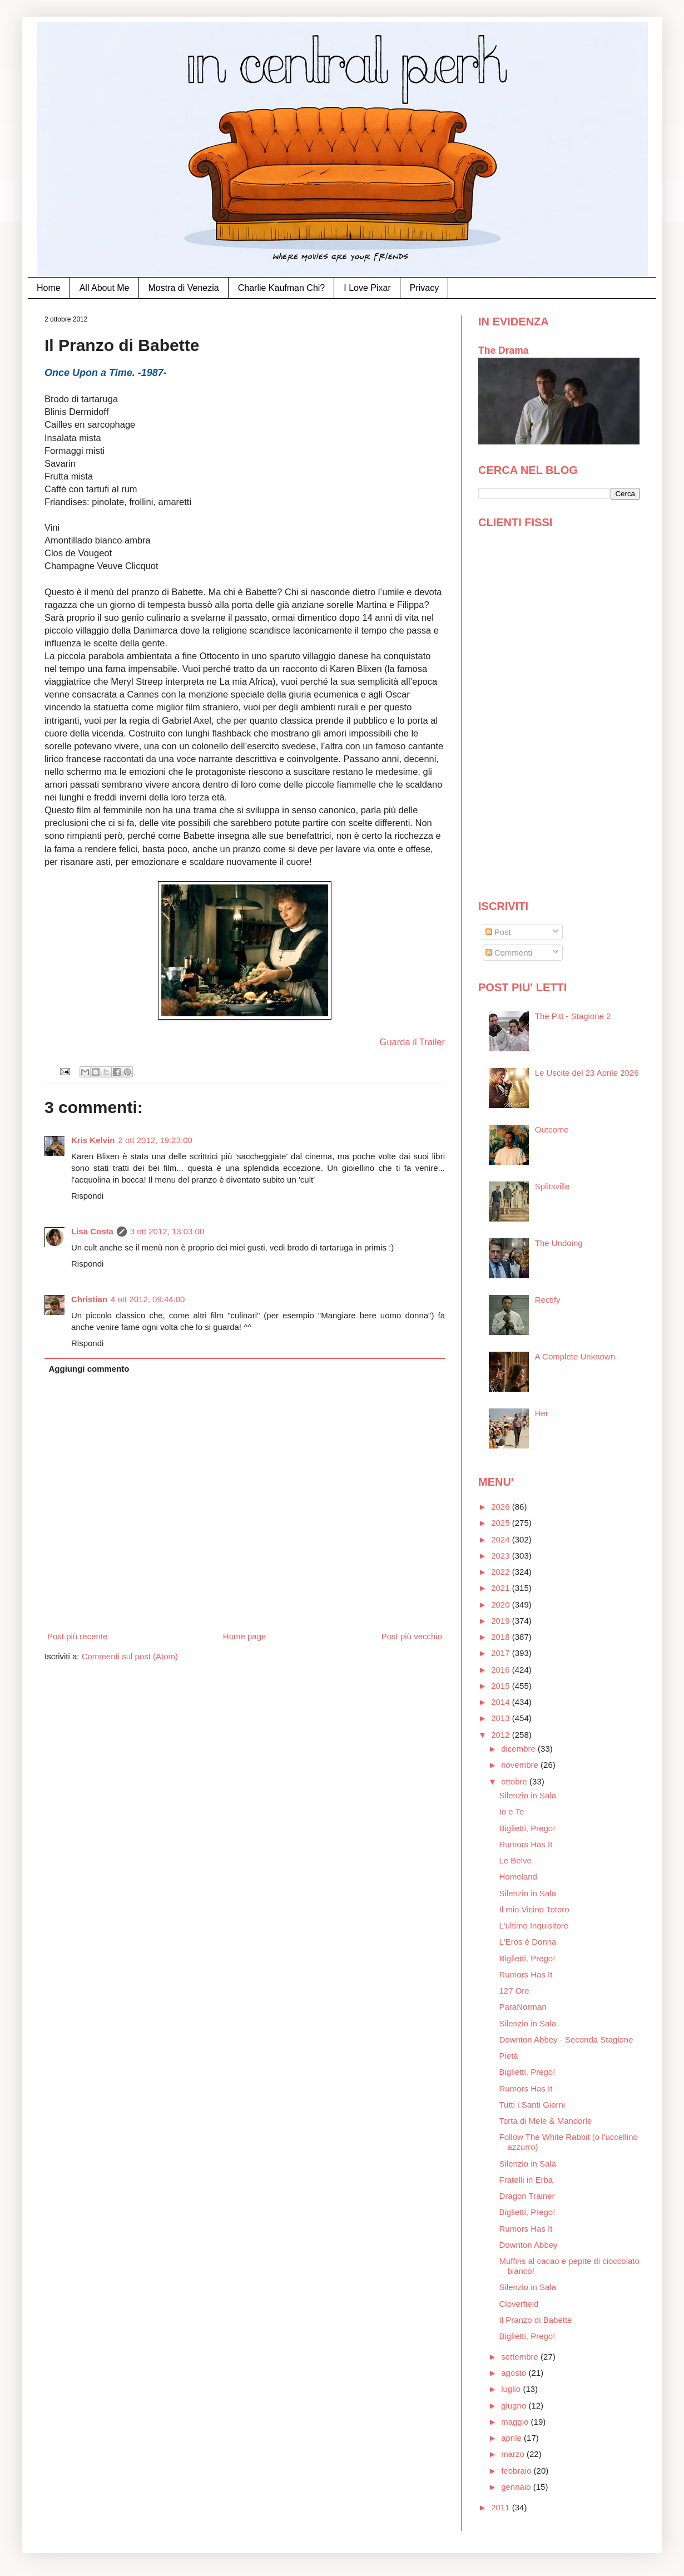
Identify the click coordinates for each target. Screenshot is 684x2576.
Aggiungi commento (89, 1368)
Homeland (518, 1876)
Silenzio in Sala (528, 1795)
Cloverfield (519, 2303)
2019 (501, 1620)
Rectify (548, 1299)
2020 (501, 1604)
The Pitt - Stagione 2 (573, 1016)
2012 (501, 1734)
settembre (521, 2356)
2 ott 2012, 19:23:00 (155, 1140)
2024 (501, 1539)
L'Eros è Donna (528, 1941)
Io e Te (511, 1811)
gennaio (517, 2486)
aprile (512, 2437)
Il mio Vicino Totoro (534, 1909)
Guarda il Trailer (412, 1042)
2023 (501, 1555)
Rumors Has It (526, 1844)
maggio (516, 2421)
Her (541, 1413)
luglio (512, 2389)
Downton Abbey (528, 2244)
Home (49, 288)
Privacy (424, 288)
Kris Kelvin (93, 1140)
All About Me (105, 288)
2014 (501, 1702)
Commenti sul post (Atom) (130, 1656)
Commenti (509, 952)
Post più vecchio (411, 1636)
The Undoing (559, 1243)
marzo (514, 2454)
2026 (501, 1506)
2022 (501, 1571)
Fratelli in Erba (526, 2179)
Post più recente (77, 1636)
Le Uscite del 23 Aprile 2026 (587, 1072)
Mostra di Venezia (183, 288)
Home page (244, 1636)
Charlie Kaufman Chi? (281, 288)
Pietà (508, 2055)
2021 (501, 1588)
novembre (521, 1764)
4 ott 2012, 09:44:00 (148, 1299)
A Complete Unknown (575, 1356)
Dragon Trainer (527, 2196)
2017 (501, 1653)
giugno (514, 2405)
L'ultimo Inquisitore (534, 1925)
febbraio (517, 2470)
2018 (501, 1636)
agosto (514, 2372)
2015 (501, 1685)
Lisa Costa (92, 1231)
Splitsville (552, 1186)
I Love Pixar (367, 288)
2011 (501, 2507)
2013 (501, 1718)
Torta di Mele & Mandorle (545, 2120)
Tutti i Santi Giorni (532, 2104)
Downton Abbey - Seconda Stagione (566, 2039)
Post (498, 932)
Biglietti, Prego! (527, 1828)
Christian (89, 1299)
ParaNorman (523, 2006)
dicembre (519, 1748)
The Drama (503, 350)
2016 (501, 1669)
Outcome (552, 1129)
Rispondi (87, 1195)
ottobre (515, 1781)
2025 (501, 1522)
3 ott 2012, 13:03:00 (167, 1231)
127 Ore (514, 1990)
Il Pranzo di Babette (535, 2320)
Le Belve (515, 1860)
